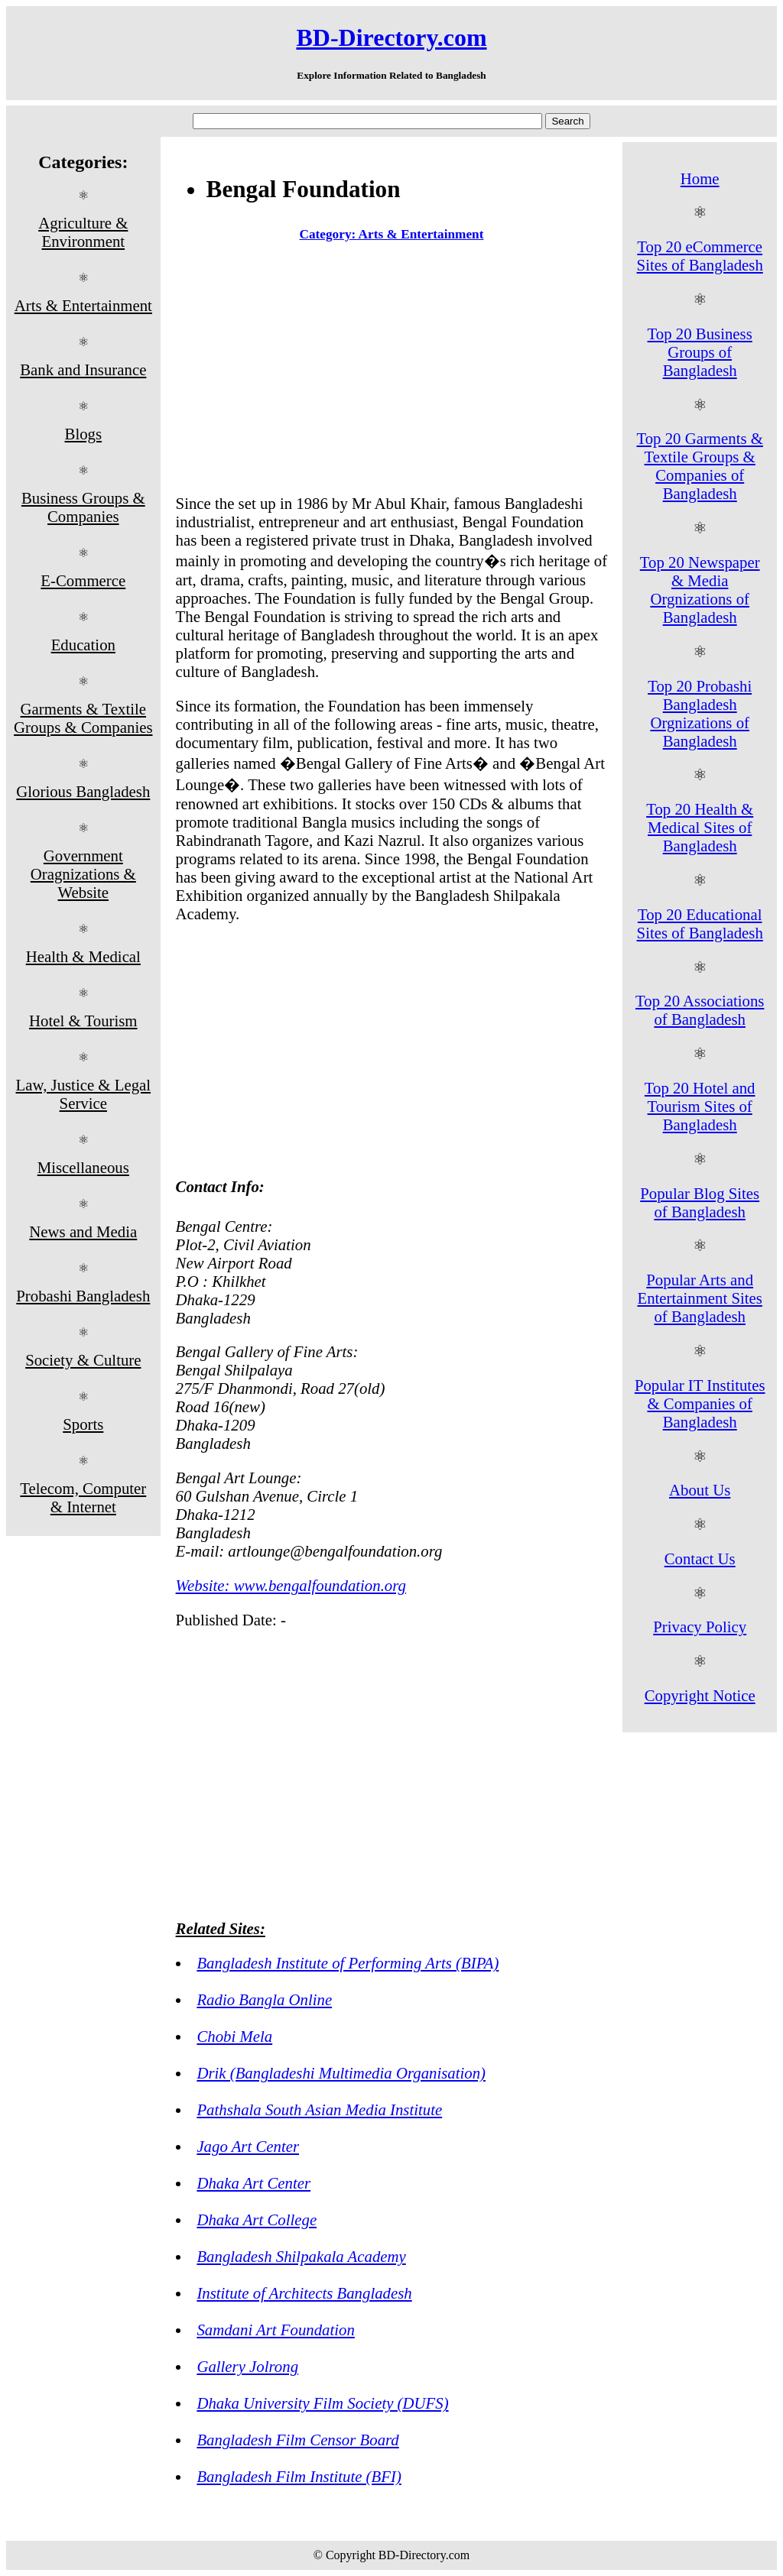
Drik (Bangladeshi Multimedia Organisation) (341, 2073)
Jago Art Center (248, 2146)
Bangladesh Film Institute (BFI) (299, 2476)
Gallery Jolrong (247, 2366)
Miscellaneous (83, 1167)
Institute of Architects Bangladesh (304, 2293)
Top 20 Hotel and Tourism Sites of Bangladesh (700, 1106)
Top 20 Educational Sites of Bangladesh (700, 923)
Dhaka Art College (257, 2219)
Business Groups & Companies (83, 507)
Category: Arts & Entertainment (392, 234)
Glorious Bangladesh (83, 791)
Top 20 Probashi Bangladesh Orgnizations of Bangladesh (700, 713)
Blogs (83, 433)
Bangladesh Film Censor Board (297, 2439)
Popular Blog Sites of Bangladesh (699, 1202)
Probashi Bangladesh (83, 1295)
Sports (83, 1424)
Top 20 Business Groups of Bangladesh (700, 352)
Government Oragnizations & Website (83, 874)
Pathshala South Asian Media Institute (319, 2109)
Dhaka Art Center (253, 2183)
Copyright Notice (700, 1695)
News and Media (83, 1231)
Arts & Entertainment (83, 305)
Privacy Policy (699, 1626)
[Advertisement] (392, 371)
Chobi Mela (234, 2036)
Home (700, 178)
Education (83, 644)
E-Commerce (83, 580)
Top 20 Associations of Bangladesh (699, 1010)
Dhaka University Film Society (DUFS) (322, 2403)
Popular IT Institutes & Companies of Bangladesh (700, 1403)
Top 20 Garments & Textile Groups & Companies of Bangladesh (699, 465)
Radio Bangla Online (264, 1999)
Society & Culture (83, 1360)
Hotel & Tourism (83, 1020)
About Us (699, 1490)
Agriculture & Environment (83, 232)
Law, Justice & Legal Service (83, 1094)
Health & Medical (83, 956)
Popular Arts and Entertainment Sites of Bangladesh (699, 1298)
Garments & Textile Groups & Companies (83, 718)
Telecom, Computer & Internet (83, 1497)
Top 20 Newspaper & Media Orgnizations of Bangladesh (700, 589)
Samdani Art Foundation (275, 2329)
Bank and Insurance (83, 369)
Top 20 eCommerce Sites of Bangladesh (700, 256)
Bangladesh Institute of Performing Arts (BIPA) (348, 1963)
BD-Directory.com (391, 37)
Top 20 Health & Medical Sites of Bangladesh (699, 827)
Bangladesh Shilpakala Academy (301, 2256)
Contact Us (700, 1558)
